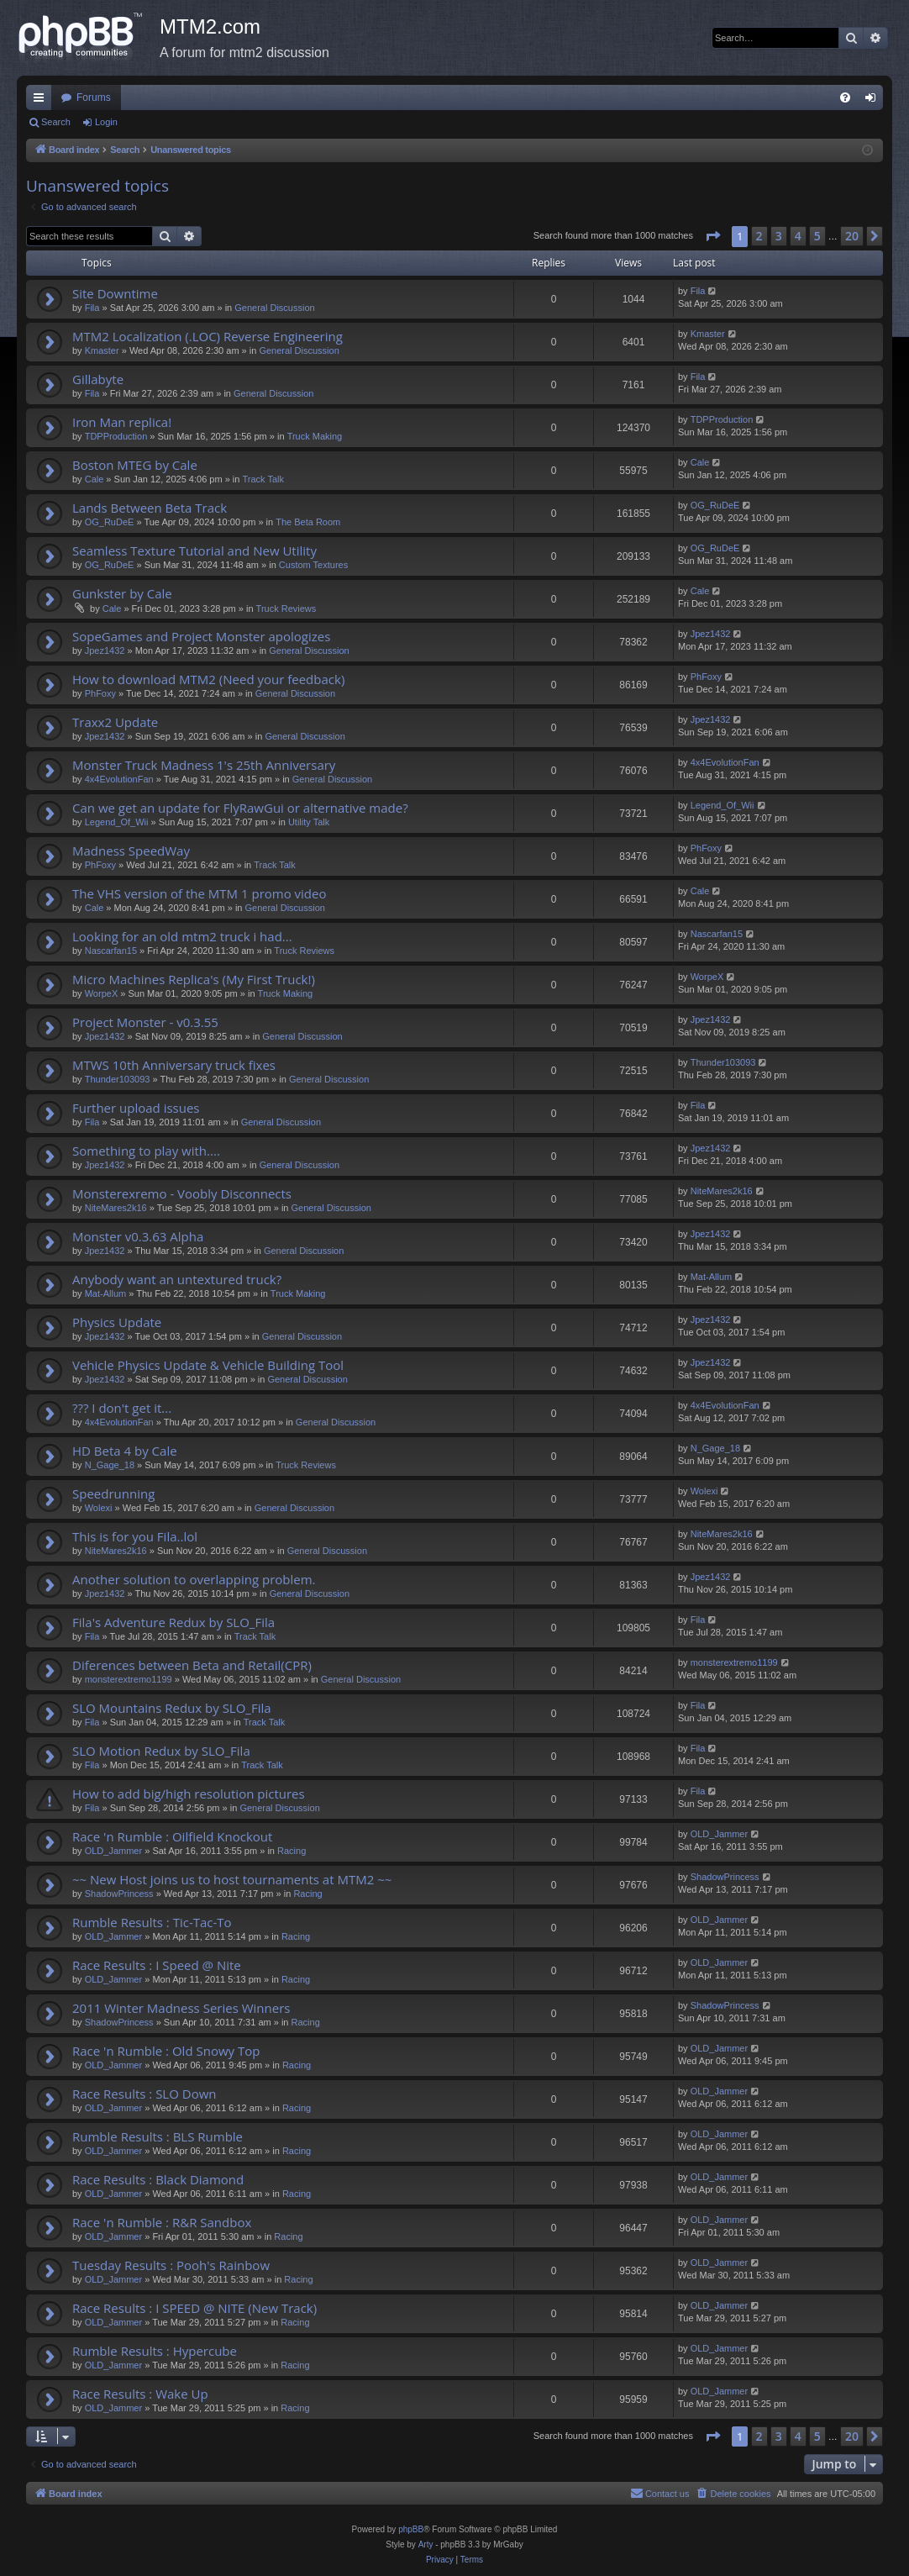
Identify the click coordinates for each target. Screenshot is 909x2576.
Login (106, 122)
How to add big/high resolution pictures (188, 1793)
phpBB (410, 2529)
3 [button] (778, 236)
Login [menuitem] (874, 101)
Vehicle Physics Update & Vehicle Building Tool (208, 1364)
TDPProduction (116, 436)
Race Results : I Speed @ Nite (156, 1965)
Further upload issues (136, 1107)
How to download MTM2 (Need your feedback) (208, 679)
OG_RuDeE (109, 522)
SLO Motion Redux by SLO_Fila (161, 1750)
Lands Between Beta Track (149, 507)
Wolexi (99, 1508)
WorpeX (101, 993)
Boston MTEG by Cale (134, 464)
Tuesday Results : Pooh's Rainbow (171, 2265)
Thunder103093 (117, 1079)
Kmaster (102, 350)
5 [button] (817, 236)
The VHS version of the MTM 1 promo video (199, 893)
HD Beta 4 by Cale (124, 1450)
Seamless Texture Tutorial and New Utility (194, 550)
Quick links (42, 101)
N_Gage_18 (109, 1465)
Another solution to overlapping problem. (194, 1579)
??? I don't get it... (121, 1407)
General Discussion (274, 308)
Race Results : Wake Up (140, 2393)
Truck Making (315, 436)
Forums (93, 97)
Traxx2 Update (115, 722)
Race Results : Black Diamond (158, 2179)
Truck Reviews (286, 608)
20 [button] (852, 236)
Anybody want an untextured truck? (176, 1279)
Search (56, 122)
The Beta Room (308, 522)
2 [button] (759, 236)
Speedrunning (113, 1493)
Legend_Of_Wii (117, 822)
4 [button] (798, 236)
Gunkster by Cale (122, 593)
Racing (291, 1851)
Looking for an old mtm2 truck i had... (182, 936)
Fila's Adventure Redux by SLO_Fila (173, 1622)
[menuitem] (845, 97)
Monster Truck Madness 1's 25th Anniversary (203, 764)
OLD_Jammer (113, 1851)
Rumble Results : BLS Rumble (157, 2136)
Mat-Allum (106, 1293)
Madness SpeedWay (131, 850)
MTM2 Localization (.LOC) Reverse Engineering (207, 336)
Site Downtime (115, 293)
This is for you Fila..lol (134, 1536)
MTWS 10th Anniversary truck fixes (174, 1064)
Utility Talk (308, 822)
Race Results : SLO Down (144, 2093)
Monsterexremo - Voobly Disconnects (182, 1193)
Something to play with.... (146, 1150)
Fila (92, 308)
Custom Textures (313, 565)
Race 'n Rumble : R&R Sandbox (161, 2222)
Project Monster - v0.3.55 (145, 1022)
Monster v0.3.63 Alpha (137, 1236)
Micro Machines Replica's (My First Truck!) (193, 979)
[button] (712, 236)
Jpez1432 (105, 650)
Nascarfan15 (111, 951)
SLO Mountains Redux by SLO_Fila (171, 1707)
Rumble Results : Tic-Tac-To (152, 1922)
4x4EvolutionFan (119, 779)
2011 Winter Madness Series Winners (181, 2007)
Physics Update (116, 1322)
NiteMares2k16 (116, 1208)
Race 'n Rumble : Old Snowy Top (166, 2050)
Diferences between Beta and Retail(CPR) (192, 1665)
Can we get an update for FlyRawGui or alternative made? (240, 807)
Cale (94, 479)
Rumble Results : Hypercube (154, 2350)
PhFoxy (100, 693)
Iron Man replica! (121, 422)
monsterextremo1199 (128, 1679)
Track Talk (263, 479)
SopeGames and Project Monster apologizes (201, 636)
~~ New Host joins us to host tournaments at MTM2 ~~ (231, 1879)
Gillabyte (97, 379)
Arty (425, 2544)
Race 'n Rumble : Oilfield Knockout (172, 1836)
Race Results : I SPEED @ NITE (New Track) (194, 2307)
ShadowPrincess (119, 1894)
